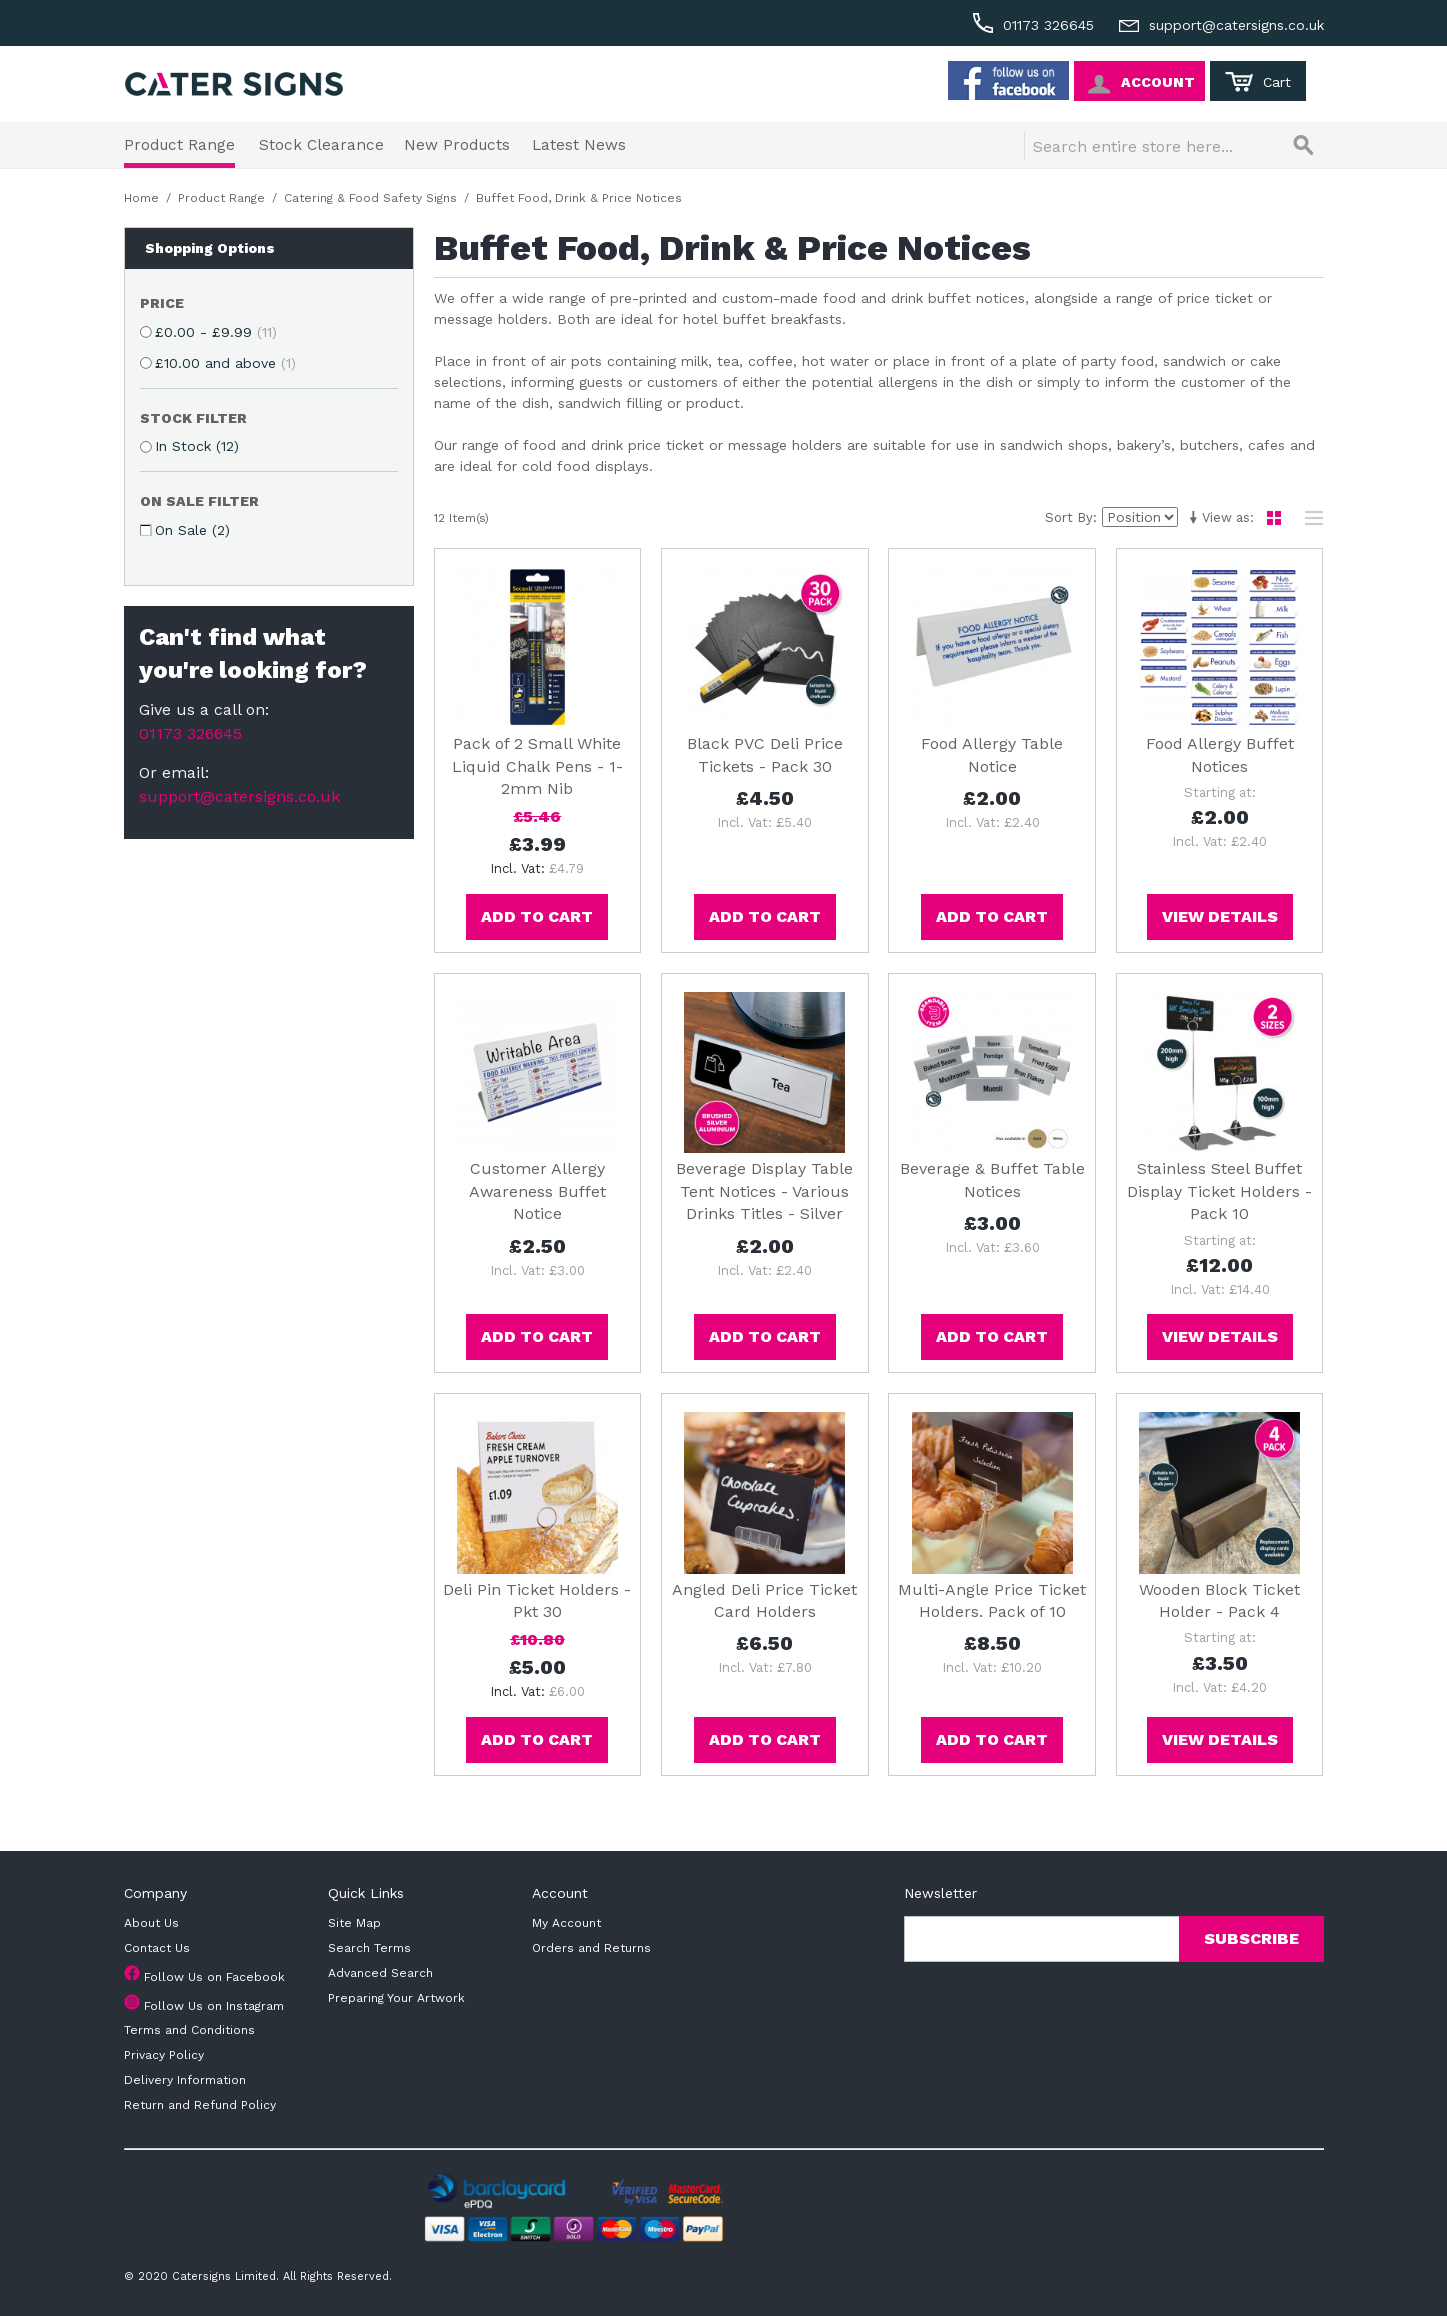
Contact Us (157, 1948)
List (1309, 518)
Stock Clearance (321, 145)
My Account (566, 1923)
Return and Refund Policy (200, 2105)
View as (1226, 517)
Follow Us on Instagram (214, 2006)
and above (225, 363)
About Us (151, 1923)
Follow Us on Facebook (214, 1977)
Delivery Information (185, 2080)
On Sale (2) (192, 530)
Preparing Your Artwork (396, 1998)
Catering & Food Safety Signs (370, 198)
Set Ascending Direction (1192, 518)
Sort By (1069, 517)
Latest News (579, 145)
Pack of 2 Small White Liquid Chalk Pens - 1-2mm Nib (537, 766)
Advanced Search (380, 1973)
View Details (1220, 916)
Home (141, 198)
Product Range (179, 145)
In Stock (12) (197, 446)
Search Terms (369, 1948)
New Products (457, 145)
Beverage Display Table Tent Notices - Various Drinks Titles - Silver (764, 1191)
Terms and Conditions (189, 2030)
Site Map (354, 1923)
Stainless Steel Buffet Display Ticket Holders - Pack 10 (1219, 1191)
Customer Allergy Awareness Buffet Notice (537, 1191)
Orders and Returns (591, 1948)
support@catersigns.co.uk (239, 796)
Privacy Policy (164, 2055)
